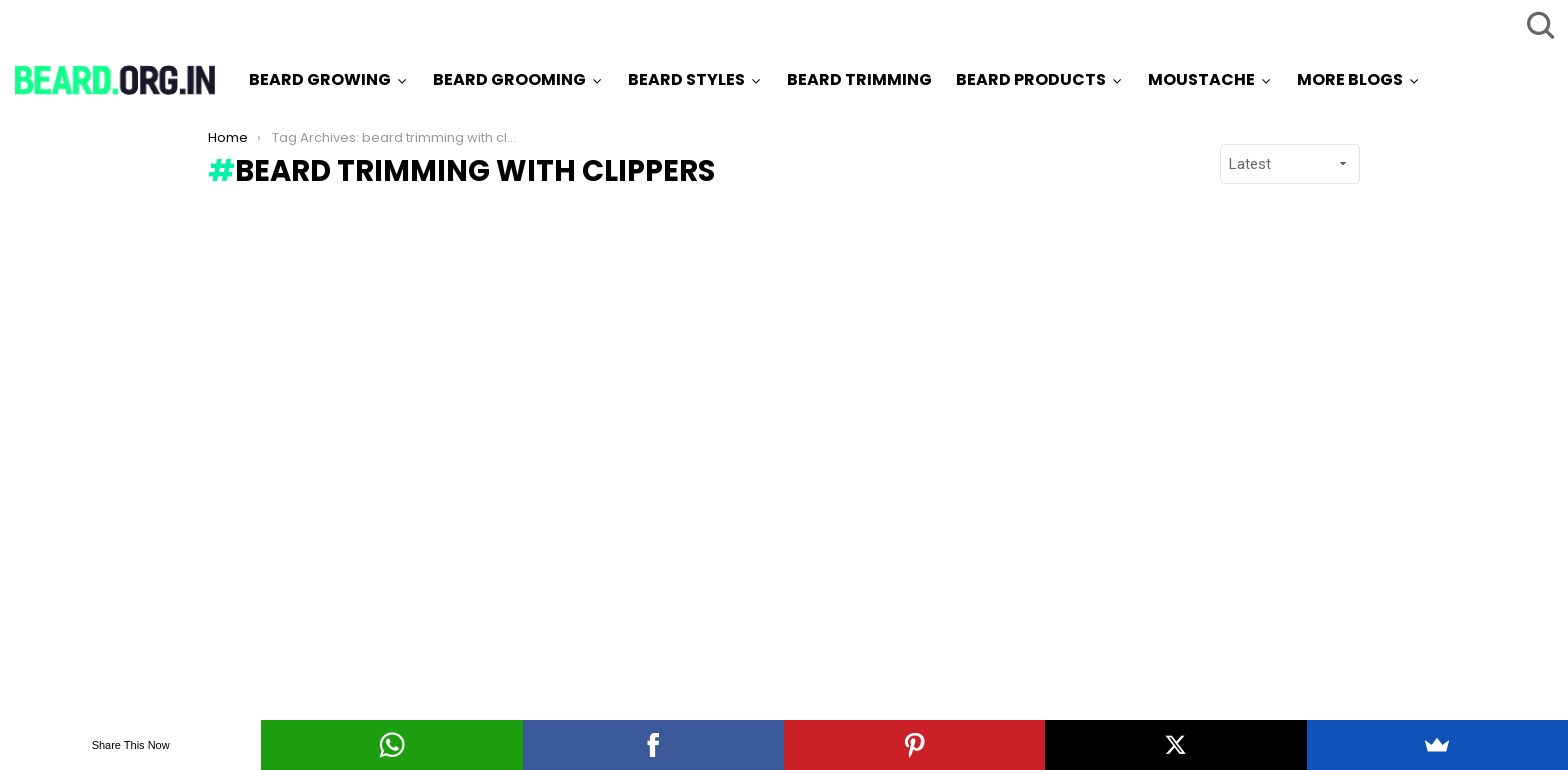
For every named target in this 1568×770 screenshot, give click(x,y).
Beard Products (1031, 79)
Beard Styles (686, 79)
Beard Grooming (509, 79)
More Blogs (1350, 79)
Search (1538, 25)
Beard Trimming (859, 79)
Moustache (1201, 79)
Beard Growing (320, 79)
